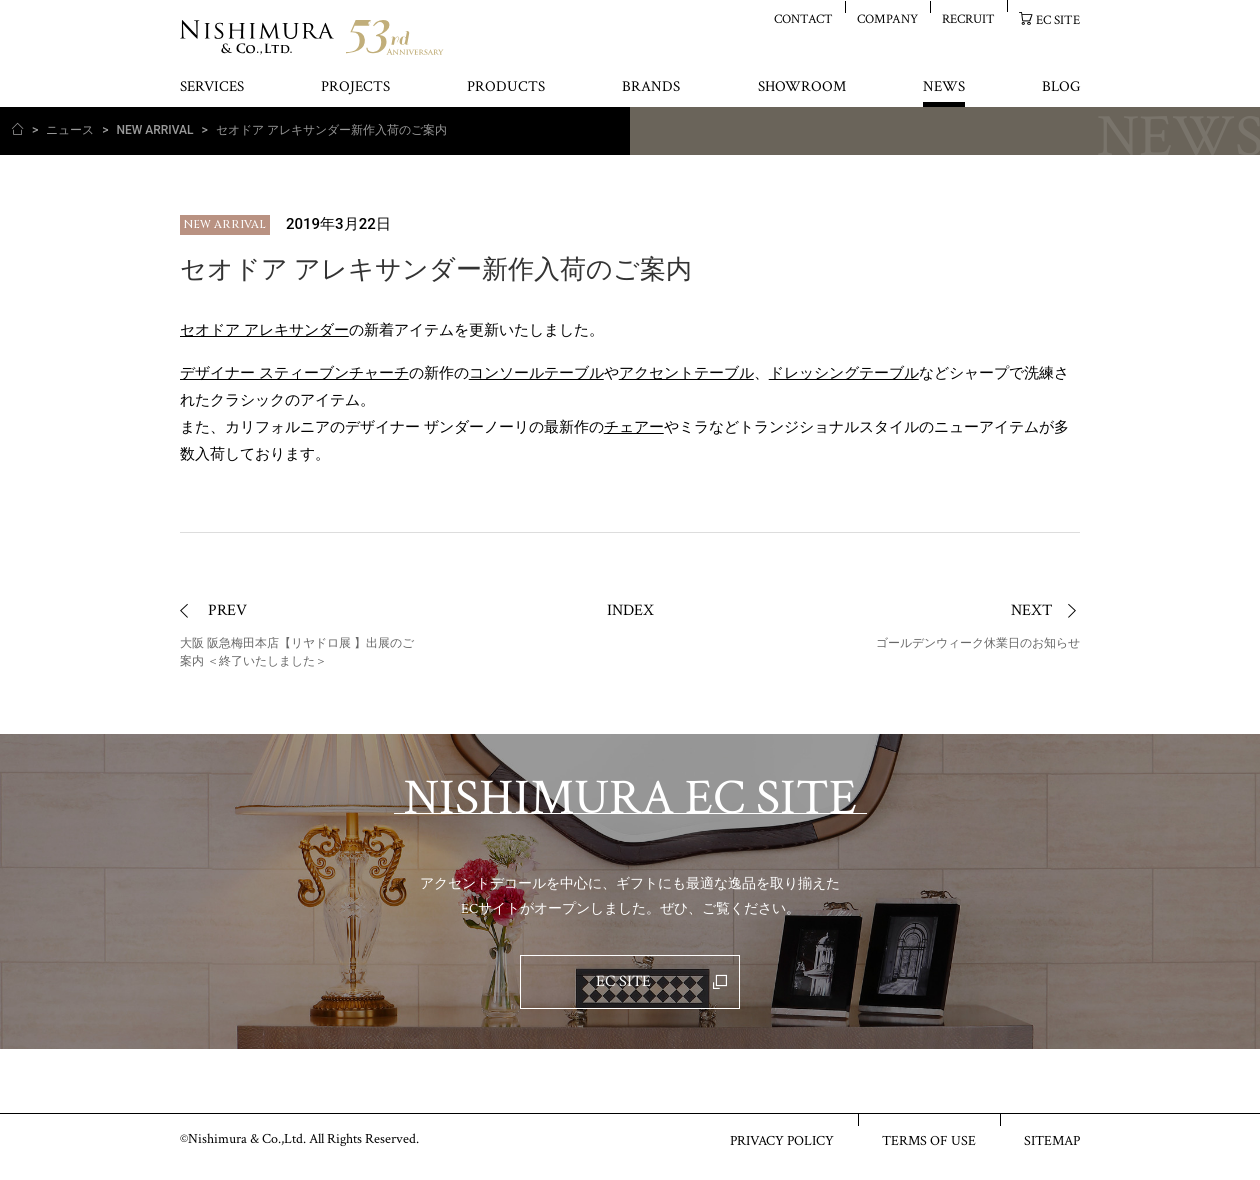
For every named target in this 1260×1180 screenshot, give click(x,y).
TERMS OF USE (929, 1140)
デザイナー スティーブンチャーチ (294, 373)
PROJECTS (355, 87)
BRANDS (651, 87)
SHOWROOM (802, 87)
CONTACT (803, 18)
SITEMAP (1052, 1140)
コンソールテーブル (536, 373)
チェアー (634, 427)
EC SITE (1058, 19)
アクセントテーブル (686, 373)
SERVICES (212, 87)
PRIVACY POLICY (782, 1140)
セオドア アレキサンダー (264, 330)
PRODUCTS (506, 87)
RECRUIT (968, 18)
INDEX (630, 610)
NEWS (944, 87)
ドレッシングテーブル (844, 373)
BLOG (1061, 87)
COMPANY (887, 18)
